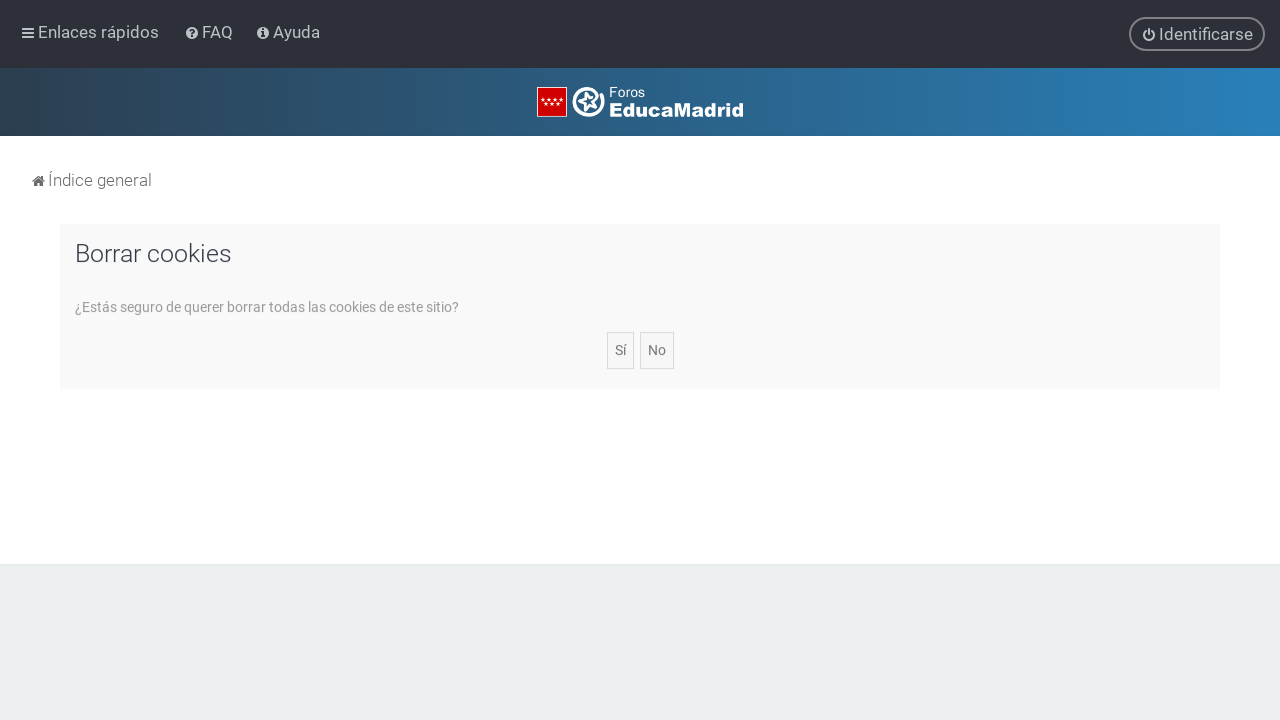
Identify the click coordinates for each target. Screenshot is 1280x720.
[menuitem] (210, 32)
